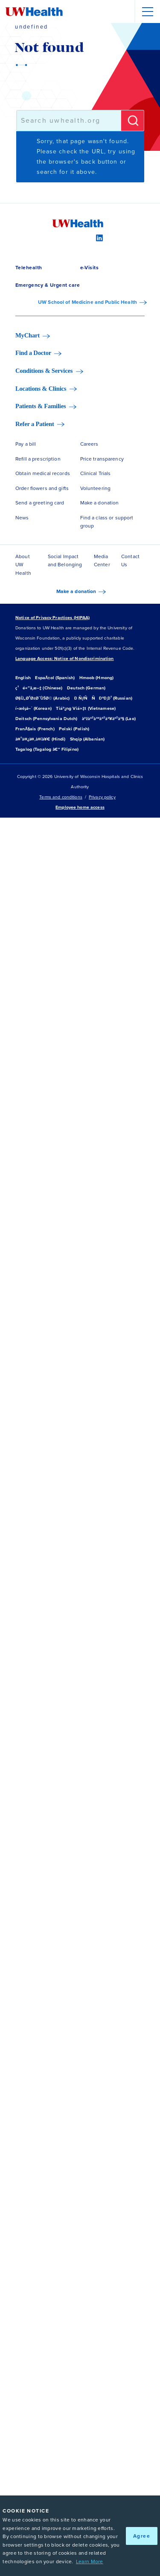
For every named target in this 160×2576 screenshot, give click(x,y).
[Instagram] (80, 237)
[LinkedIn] (98, 237)
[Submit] (132, 120)
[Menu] (147, 11)
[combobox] (69, 120)
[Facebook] (61, 237)
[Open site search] (122, 11)
